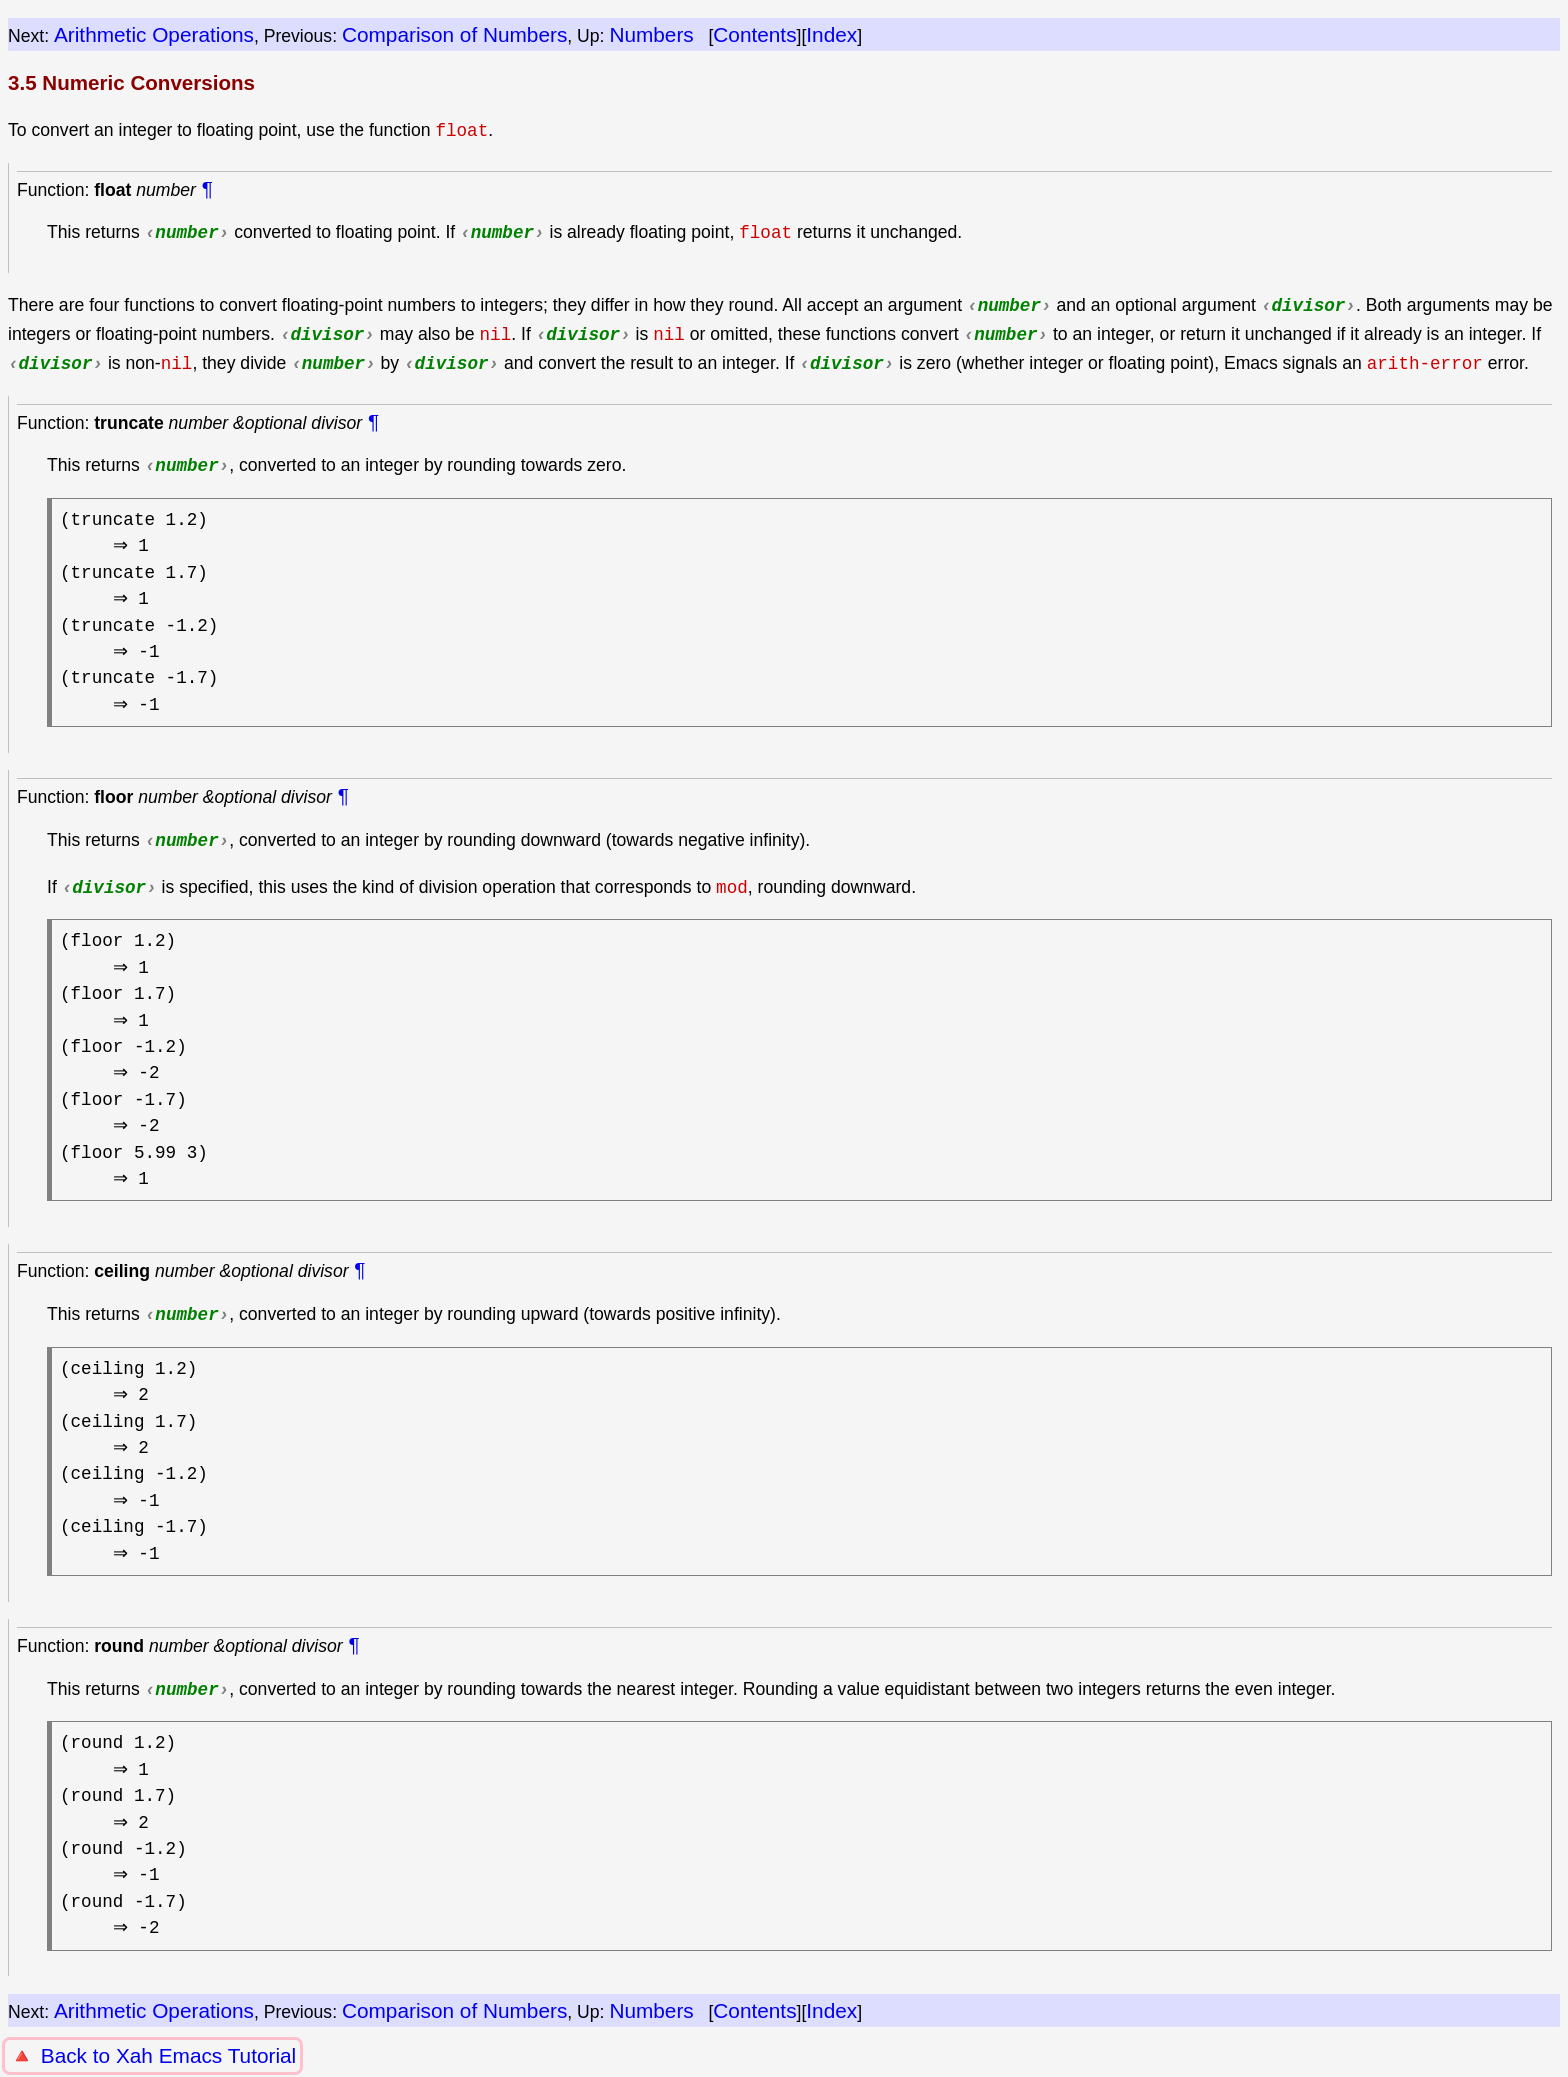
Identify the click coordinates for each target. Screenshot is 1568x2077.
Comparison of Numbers (454, 34)
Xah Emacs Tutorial (206, 2055)
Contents (754, 34)
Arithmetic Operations (154, 34)
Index (831, 34)
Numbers (651, 34)
